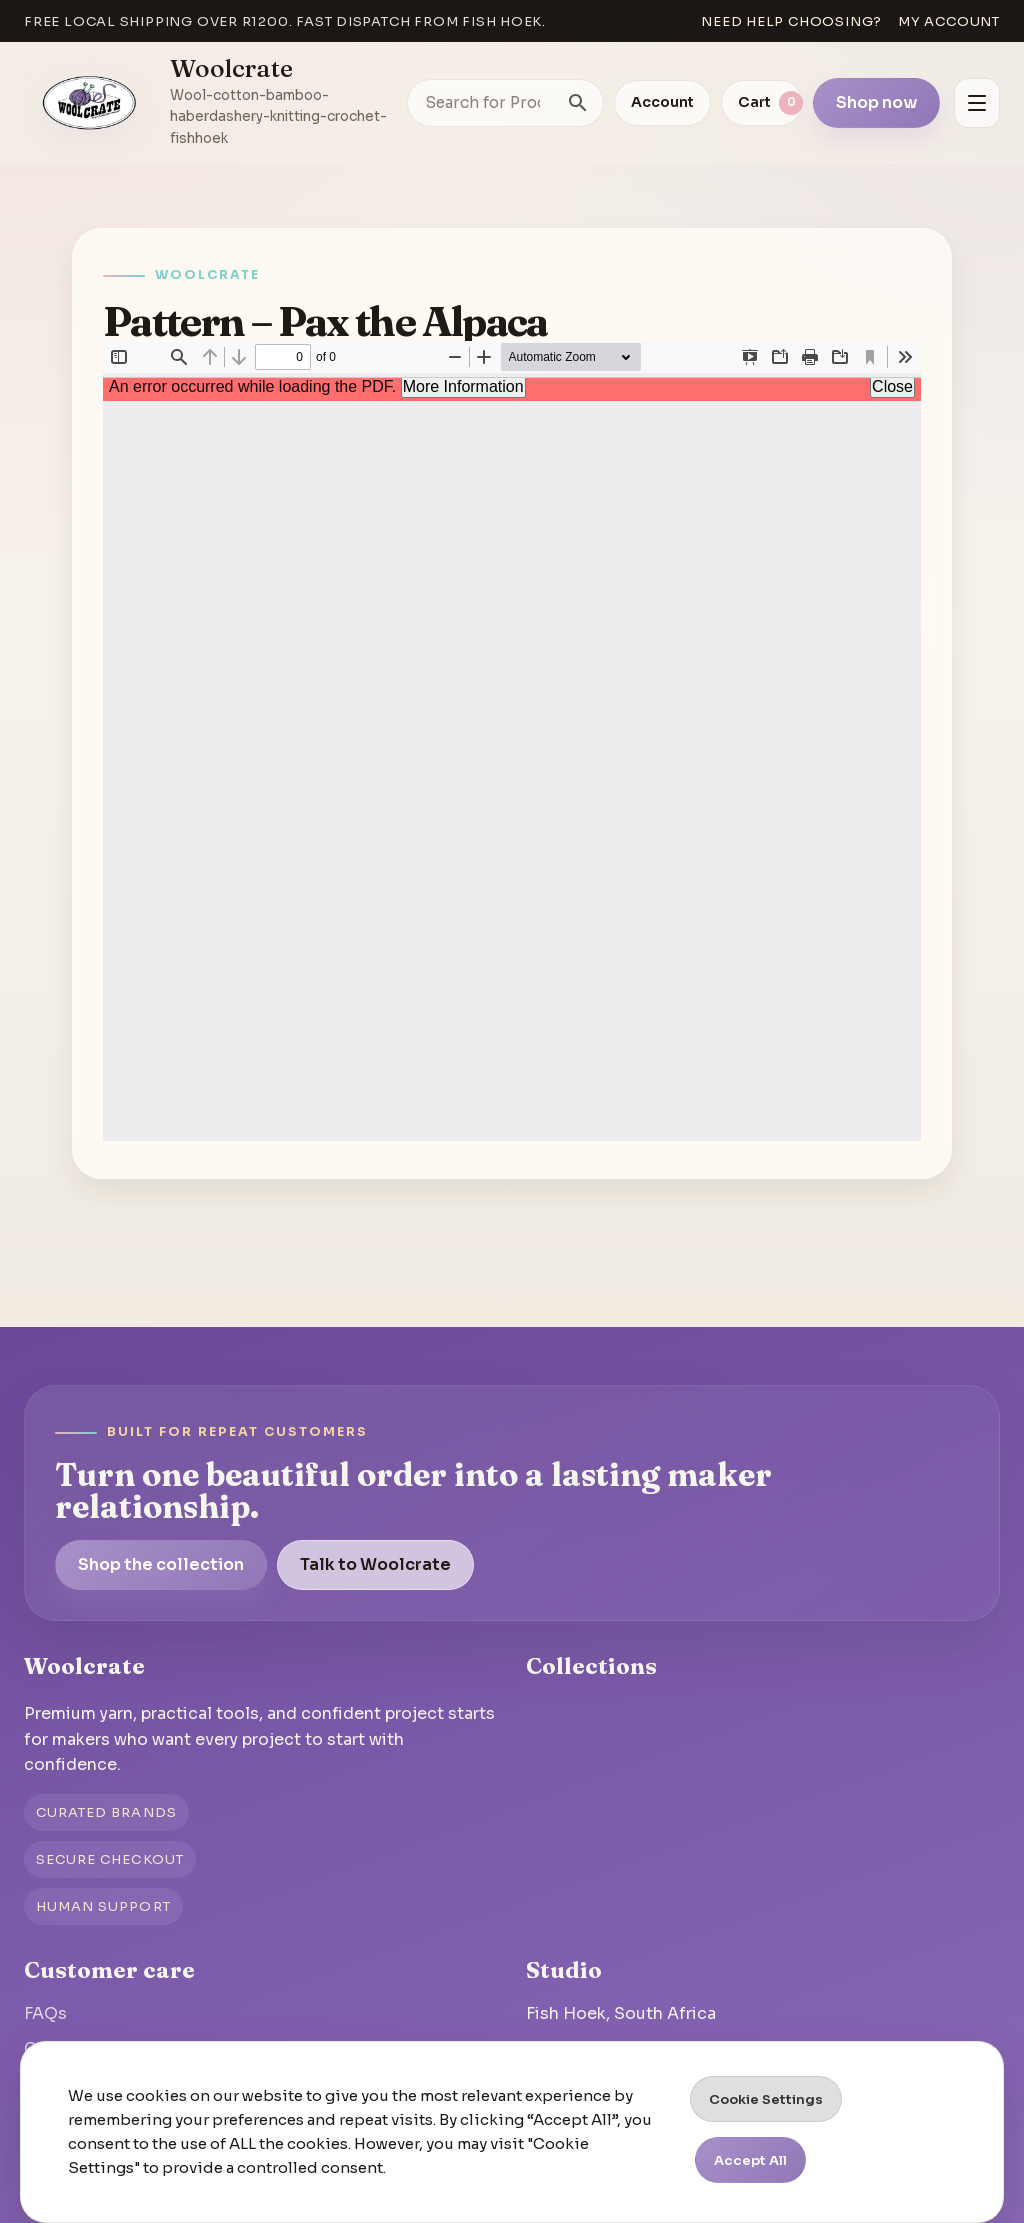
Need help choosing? (791, 21)
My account (949, 21)
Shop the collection (161, 1564)
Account (662, 102)
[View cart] (762, 103)
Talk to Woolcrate (375, 1564)
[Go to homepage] (90, 103)
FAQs (45, 2013)
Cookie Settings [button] (766, 2099)
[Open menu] (977, 103)
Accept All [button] (750, 2160)
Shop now (876, 102)
